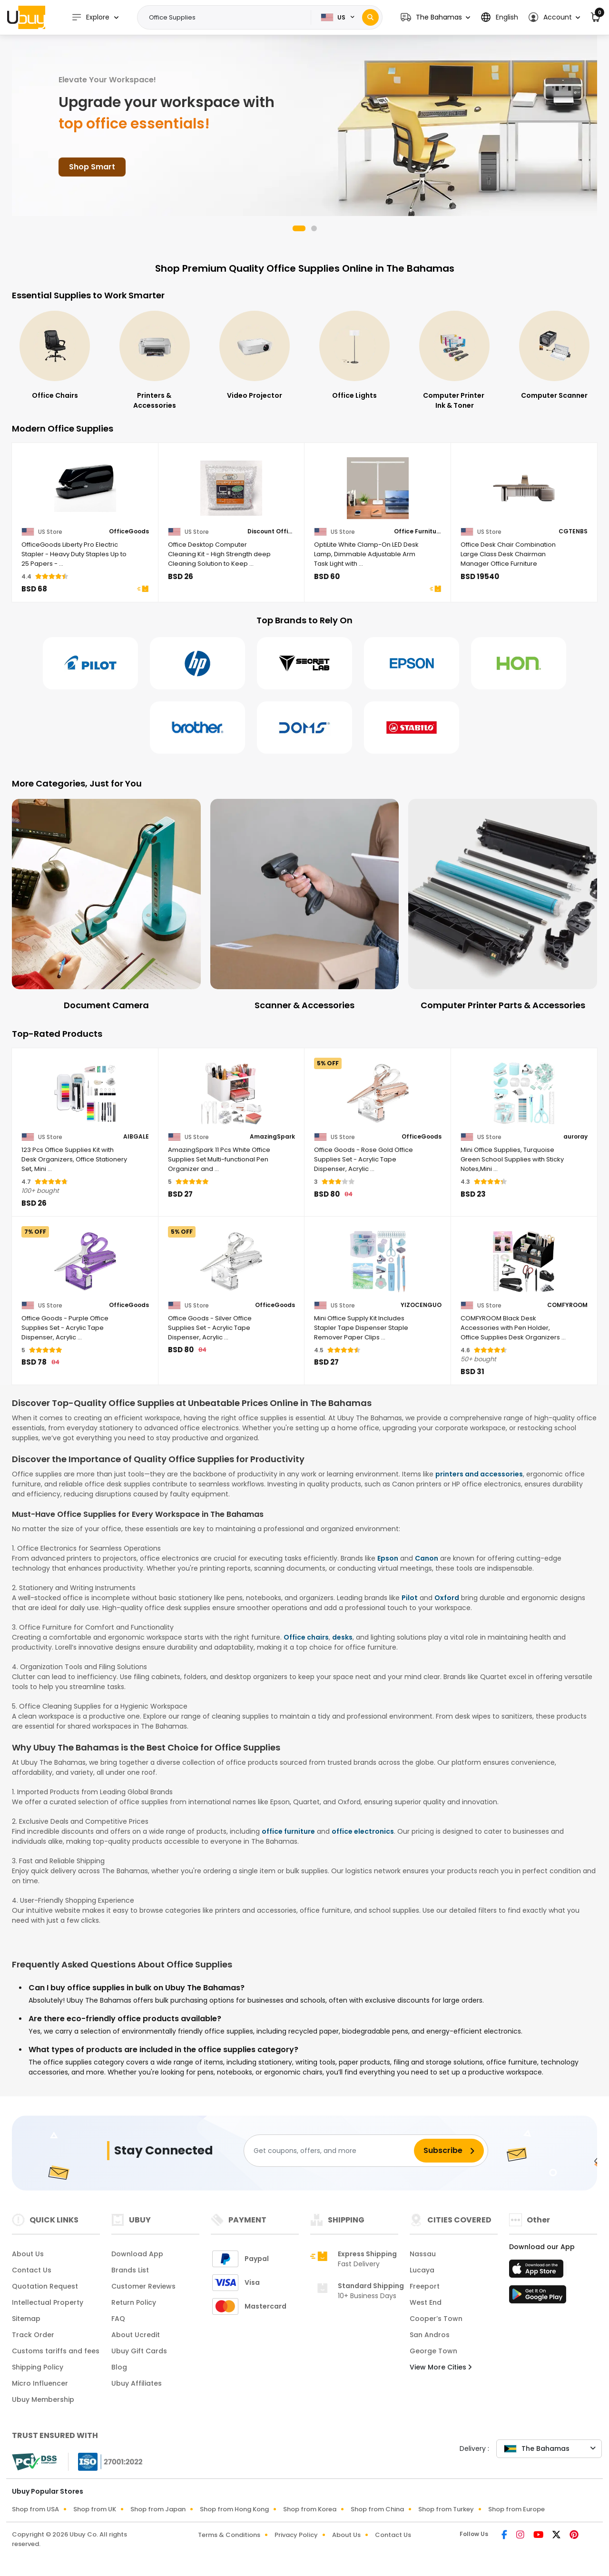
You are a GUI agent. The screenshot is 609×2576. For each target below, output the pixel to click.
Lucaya (422, 2270)
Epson (387, 1558)
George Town (433, 2351)
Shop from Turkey (446, 2509)
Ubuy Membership (43, 2399)
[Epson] (411, 663)
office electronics (363, 1831)
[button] (435, 17)
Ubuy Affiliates (136, 2383)
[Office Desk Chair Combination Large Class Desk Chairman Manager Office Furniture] (524, 488)
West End (426, 2302)
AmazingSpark (272, 1137)
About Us (28, 2254)
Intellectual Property (47, 2302)
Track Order (33, 2335)
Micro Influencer (40, 2383)
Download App (137, 2254)
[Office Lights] (454, 356)
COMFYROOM (567, 1305)
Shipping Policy (37, 2367)
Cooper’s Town (436, 2318)
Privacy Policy (296, 2534)
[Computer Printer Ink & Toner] (554, 361)
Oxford (446, 1598)
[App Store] (537, 2271)
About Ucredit (135, 2335)
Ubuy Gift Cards (139, 2351)
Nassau (423, 2254)
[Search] (370, 17)
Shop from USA (35, 2509)
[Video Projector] (354, 356)
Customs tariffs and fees (55, 2351)
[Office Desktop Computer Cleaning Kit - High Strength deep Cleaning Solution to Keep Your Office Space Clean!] (231, 488)
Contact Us (31, 2270)
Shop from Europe (516, 2509)
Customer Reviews (143, 2286)
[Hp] (197, 663)
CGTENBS (573, 531)
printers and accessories (479, 1474)
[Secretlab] (304, 663)
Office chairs (306, 1637)
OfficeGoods (129, 531)
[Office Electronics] (55, 356)
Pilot (410, 1598)
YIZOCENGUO (421, 1305)
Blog (119, 2367)
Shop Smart (92, 166)
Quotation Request (45, 2286)
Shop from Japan (158, 2509)
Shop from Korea (309, 2509)
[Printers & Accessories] (254, 361)
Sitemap (26, 2318)
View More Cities (440, 2367)
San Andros (430, 2335)
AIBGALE (136, 1137)
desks (342, 1637)
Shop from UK (94, 2509)
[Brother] (197, 727)
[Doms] (304, 727)
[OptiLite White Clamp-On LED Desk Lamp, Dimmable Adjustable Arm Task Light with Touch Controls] (378, 488)
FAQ (118, 2318)
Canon (426, 1558)
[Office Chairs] (154, 356)
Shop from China (377, 2509)
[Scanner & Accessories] (304, 905)
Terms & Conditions (229, 2534)
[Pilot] (90, 663)
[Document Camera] (106, 905)
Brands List (130, 2270)
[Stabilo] (411, 727)
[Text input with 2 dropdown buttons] (227, 17)
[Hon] (518, 663)
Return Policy (133, 2302)
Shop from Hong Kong (234, 2509)
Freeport (425, 2286)
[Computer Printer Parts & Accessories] (502, 905)
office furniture (288, 1831)
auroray (575, 1137)
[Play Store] (537, 2297)
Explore (90, 17)
